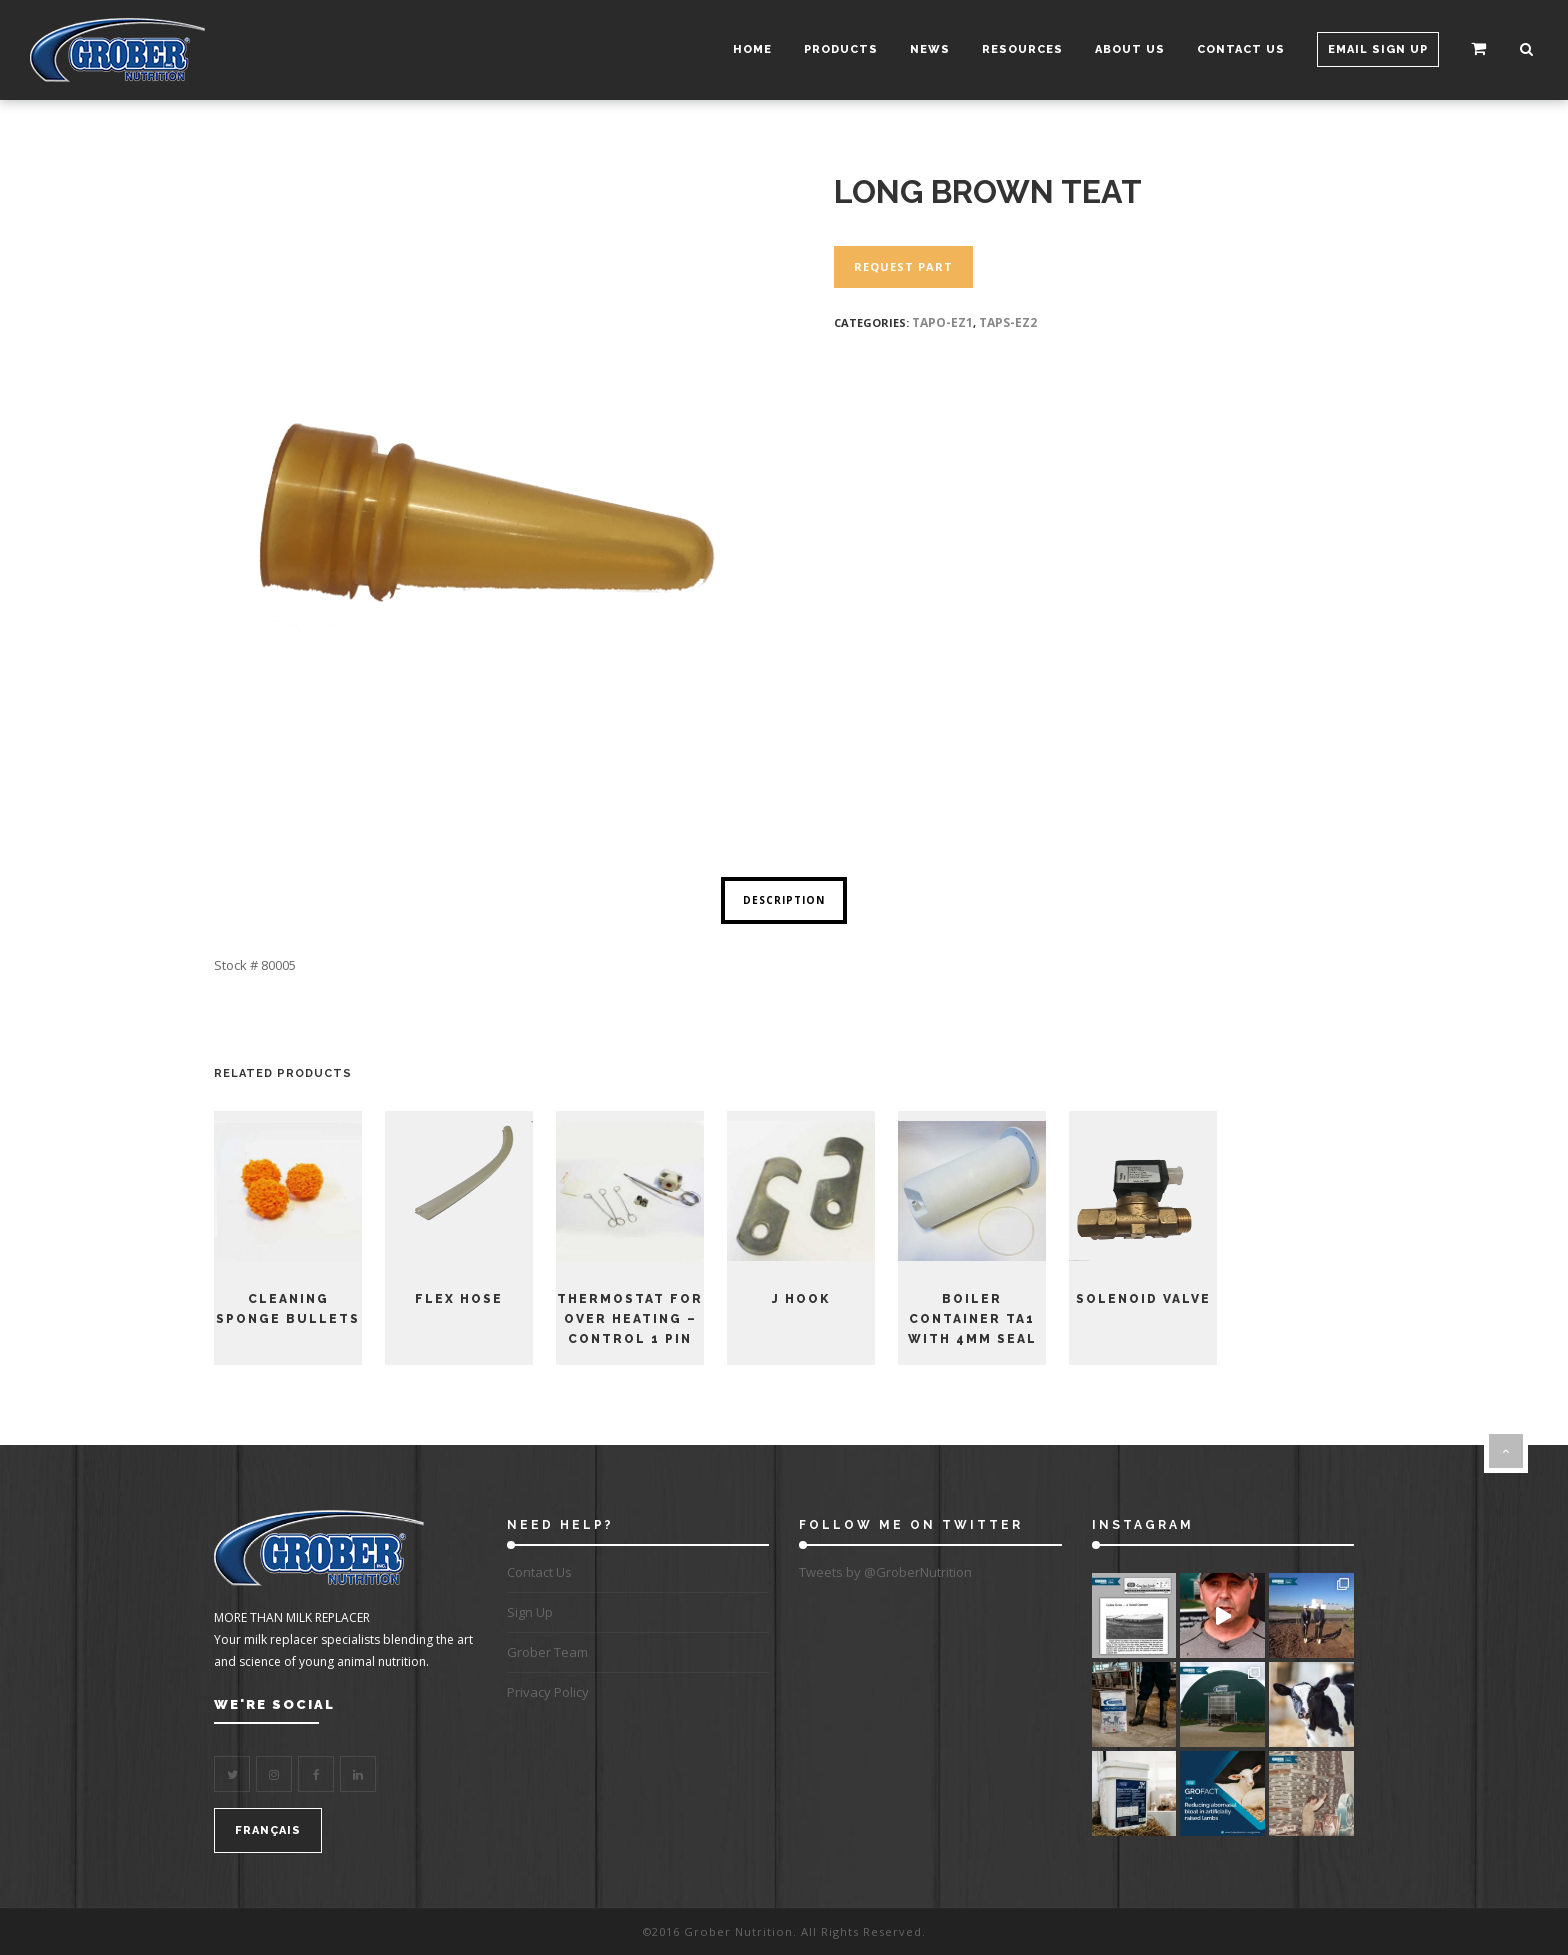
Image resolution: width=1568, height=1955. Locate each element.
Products (837, 49)
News (926, 49)
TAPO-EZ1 (942, 322)
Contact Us (1237, 49)
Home (748, 49)
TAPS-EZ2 (1008, 322)
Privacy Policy (548, 1692)
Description (784, 900)
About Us (1126, 49)
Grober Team (547, 1652)
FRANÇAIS (268, 1830)
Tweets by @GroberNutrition (885, 1572)
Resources (1018, 49)
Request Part (903, 266)
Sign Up (530, 1612)
